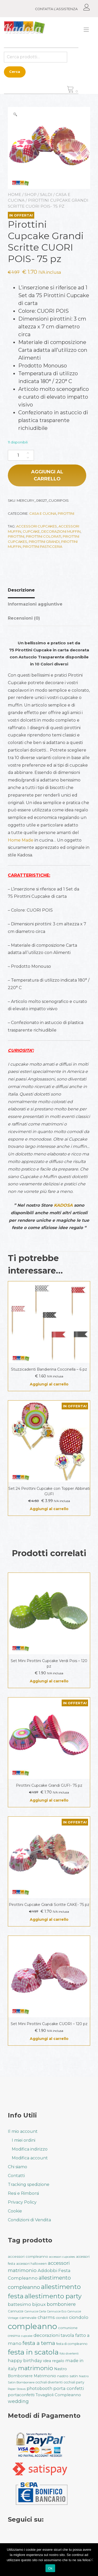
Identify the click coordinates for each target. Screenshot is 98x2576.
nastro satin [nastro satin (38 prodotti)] (67, 2376)
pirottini (16, 536)
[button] (15, 114)
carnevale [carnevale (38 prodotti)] (28, 2318)
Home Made (20, 840)
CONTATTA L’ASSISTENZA (56, 9)
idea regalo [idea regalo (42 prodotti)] (53, 2360)
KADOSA (63, 1205)
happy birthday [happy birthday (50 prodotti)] (25, 2360)
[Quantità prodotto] (21, 455)
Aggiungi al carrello (47, 475)
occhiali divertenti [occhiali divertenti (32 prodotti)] (49, 2382)
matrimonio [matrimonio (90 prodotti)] (35, 2368)
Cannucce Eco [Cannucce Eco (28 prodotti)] (56, 2311)
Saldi (46, 194)
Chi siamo (17, 2166)
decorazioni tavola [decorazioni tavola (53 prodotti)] (53, 2335)
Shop (31, 194)
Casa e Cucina (42, 513)
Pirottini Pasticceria (42, 546)
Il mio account (23, 2131)
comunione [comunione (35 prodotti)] (68, 2328)
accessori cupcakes (36, 526)
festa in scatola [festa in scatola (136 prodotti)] (33, 2352)
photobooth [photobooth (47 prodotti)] (39, 2388)
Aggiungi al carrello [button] (49, 1384)
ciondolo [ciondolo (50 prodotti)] (78, 2317)
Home (14, 194)
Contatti (16, 2175)
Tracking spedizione (28, 2184)
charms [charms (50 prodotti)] (46, 2317)
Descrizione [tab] (21, 590)
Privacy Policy (22, 2202)
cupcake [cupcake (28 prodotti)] (26, 2336)
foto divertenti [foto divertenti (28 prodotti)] (69, 2353)
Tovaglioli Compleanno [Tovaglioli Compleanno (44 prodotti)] (58, 2394)
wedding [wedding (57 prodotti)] (18, 2401)
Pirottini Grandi (44, 541)
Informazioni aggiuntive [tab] (35, 604)
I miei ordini (23, 2140)
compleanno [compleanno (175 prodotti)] (32, 2326)
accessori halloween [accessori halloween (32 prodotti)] (31, 2264)
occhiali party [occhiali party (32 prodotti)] (74, 2382)
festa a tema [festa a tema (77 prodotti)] (38, 2343)
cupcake (31, 531)
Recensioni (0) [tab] (24, 618)
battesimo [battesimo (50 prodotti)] (19, 2304)
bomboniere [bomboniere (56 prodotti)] (61, 2304)
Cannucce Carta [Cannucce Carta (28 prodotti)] (35, 2311)
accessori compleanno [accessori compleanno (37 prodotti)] (28, 2256)
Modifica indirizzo (30, 2149)
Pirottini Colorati (43, 536)
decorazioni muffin (60, 531)
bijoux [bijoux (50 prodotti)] (39, 2304)
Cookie (15, 2211)
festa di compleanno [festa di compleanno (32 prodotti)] (72, 2344)
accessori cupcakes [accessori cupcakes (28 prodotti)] (62, 2257)
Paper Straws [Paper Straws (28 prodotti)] (17, 2389)
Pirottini (66, 513)
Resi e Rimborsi (23, 2193)
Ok (50, 2568)
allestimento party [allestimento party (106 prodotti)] (53, 2296)
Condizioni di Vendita (29, 2219)
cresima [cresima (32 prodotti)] (14, 2336)
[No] (91, 2559)
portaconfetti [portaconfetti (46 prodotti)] (21, 2394)
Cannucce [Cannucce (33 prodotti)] (16, 2311)
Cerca (14, 71)
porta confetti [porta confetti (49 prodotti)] (68, 2388)
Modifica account (30, 2157)
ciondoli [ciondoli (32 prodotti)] (62, 2318)
